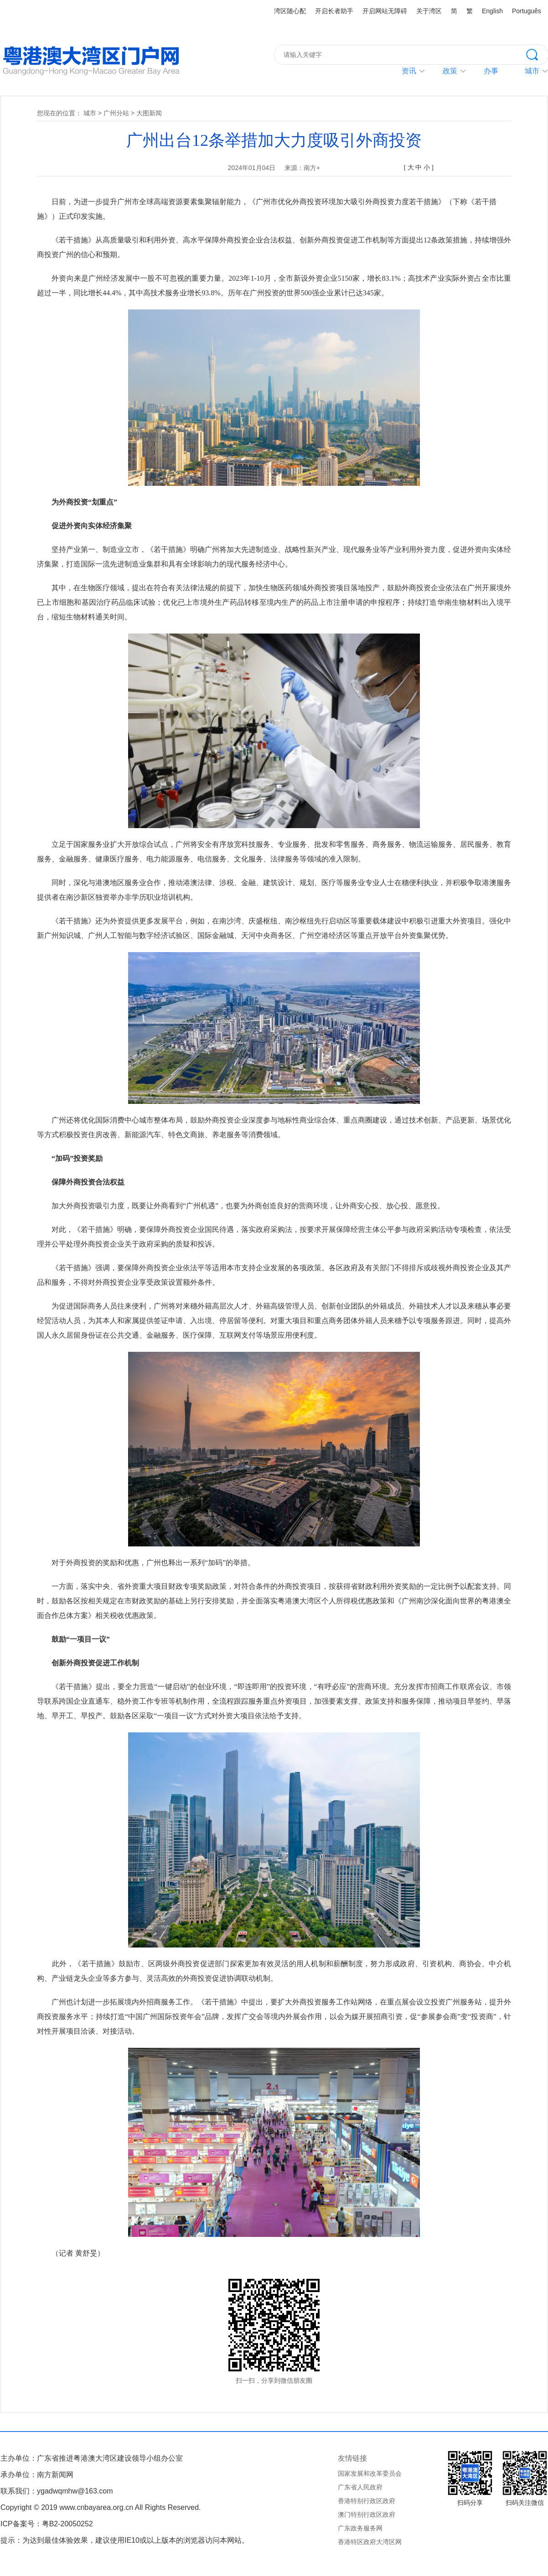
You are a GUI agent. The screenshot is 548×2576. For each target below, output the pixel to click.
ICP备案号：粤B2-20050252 (46, 2524)
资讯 (409, 71)
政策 (450, 71)
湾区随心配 (290, 11)
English (492, 11)
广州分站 (116, 113)
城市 (89, 113)
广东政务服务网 (360, 2528)
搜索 (537, 53)
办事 (491, 71)
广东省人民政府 (360, 2487)
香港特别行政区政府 (366, 2500)
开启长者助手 (334, 11)
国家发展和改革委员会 (370, 2473)
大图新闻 (149, 113)
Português (526, 11)
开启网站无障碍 (384, 11)
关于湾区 (429, 11)
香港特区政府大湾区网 (370, 2541)
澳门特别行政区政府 (366, 2514)
